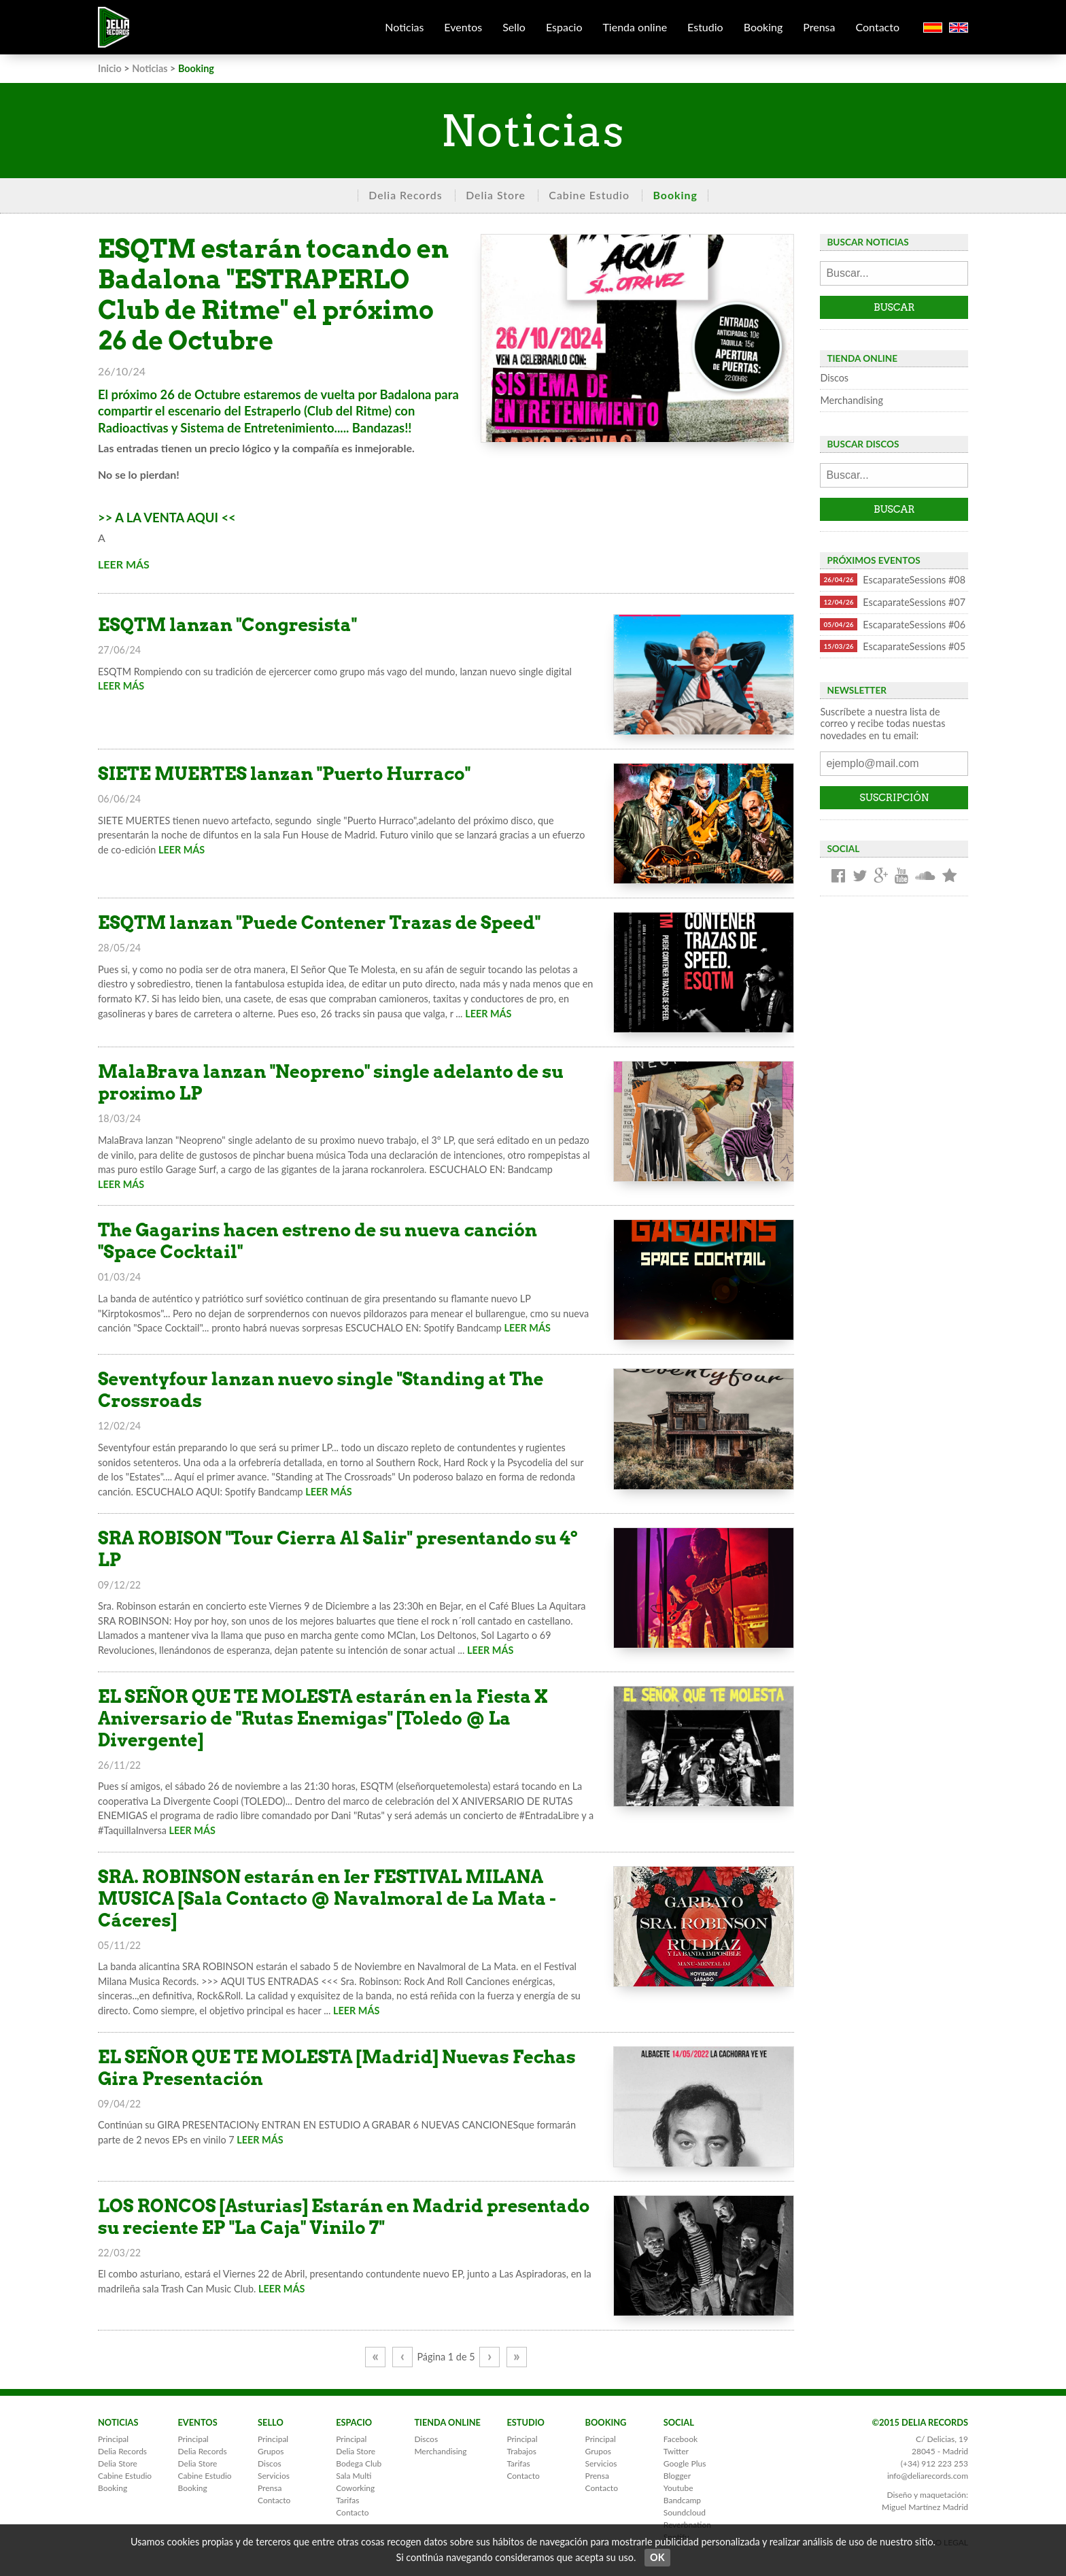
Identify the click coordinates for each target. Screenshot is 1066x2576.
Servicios (274, 2476)
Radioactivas (133, 427)
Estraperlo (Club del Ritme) (318, 410)
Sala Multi (353, 2476)
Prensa (819, 26)
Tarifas (347, 2500)
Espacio (564, 26)
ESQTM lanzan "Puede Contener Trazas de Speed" (319, 922)
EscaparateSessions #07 (892, 602)
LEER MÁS (124, 564)
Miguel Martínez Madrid (925, 2507)
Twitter (676, 2451)
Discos (834, 378)
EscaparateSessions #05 (892, 646)
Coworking (355, 2488)
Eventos (463, 26)
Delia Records (405, 194)
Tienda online (634, 26)
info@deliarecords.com (927, 2476)
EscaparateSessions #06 (892, 624)
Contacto (877, 26)
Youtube (678, 2488)
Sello (514, 26)
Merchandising (851, 400)
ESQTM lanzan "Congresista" (227, 624)
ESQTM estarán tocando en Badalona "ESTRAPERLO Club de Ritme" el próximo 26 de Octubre (273, 295)
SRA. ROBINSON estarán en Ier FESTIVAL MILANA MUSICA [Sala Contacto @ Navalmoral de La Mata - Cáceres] (327, 1898)
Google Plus (685, 2463)
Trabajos (521, 2451)
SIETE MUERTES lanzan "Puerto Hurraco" (284, 773)
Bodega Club (358, 2463)
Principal (113, 2439)
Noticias (404, 26)
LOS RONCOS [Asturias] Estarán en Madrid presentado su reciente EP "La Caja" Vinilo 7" (343, 2216)
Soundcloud (685, 2512)
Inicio (110, 68)
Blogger (677, 2476)
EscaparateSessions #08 (892, 579)
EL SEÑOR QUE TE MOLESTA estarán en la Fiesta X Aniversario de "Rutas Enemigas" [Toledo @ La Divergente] (323, 1718)
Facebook (681, 2439)
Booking (763, 26)
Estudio (705, 26)
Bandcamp (682, 2500)
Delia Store (496, 194)
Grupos (270, 2451)
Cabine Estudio (589, 194)
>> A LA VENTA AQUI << (167, 517)
